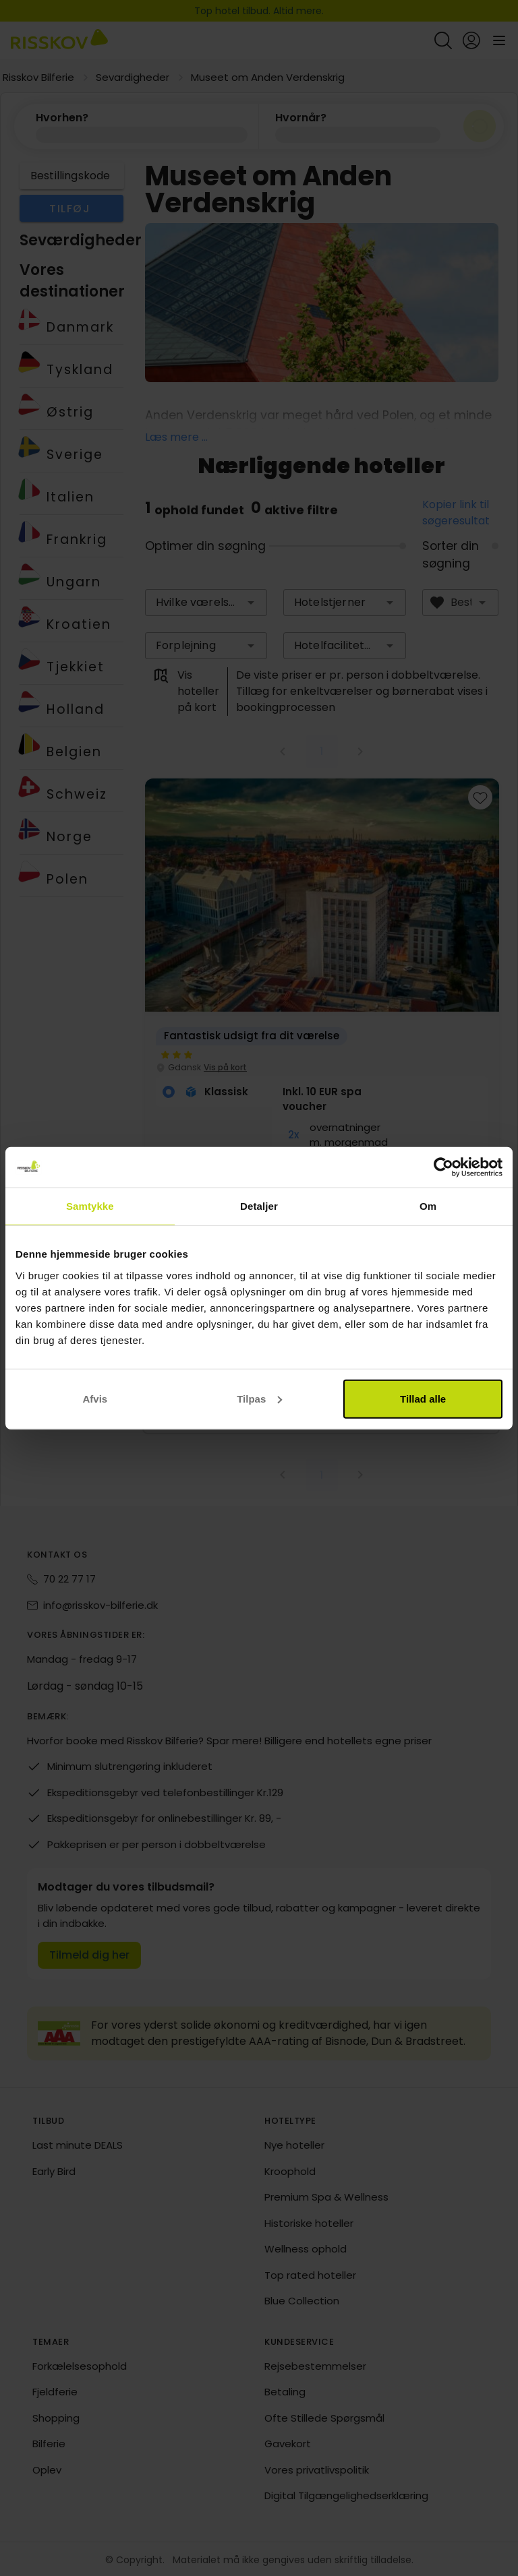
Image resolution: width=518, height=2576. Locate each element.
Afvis (94, 1398)
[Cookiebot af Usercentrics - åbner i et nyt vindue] (443, 1167)
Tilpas (259, 1398)
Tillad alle (423, 1398)
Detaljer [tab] (259, 1206)
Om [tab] (428, 1206)
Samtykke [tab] (90, 1206)
